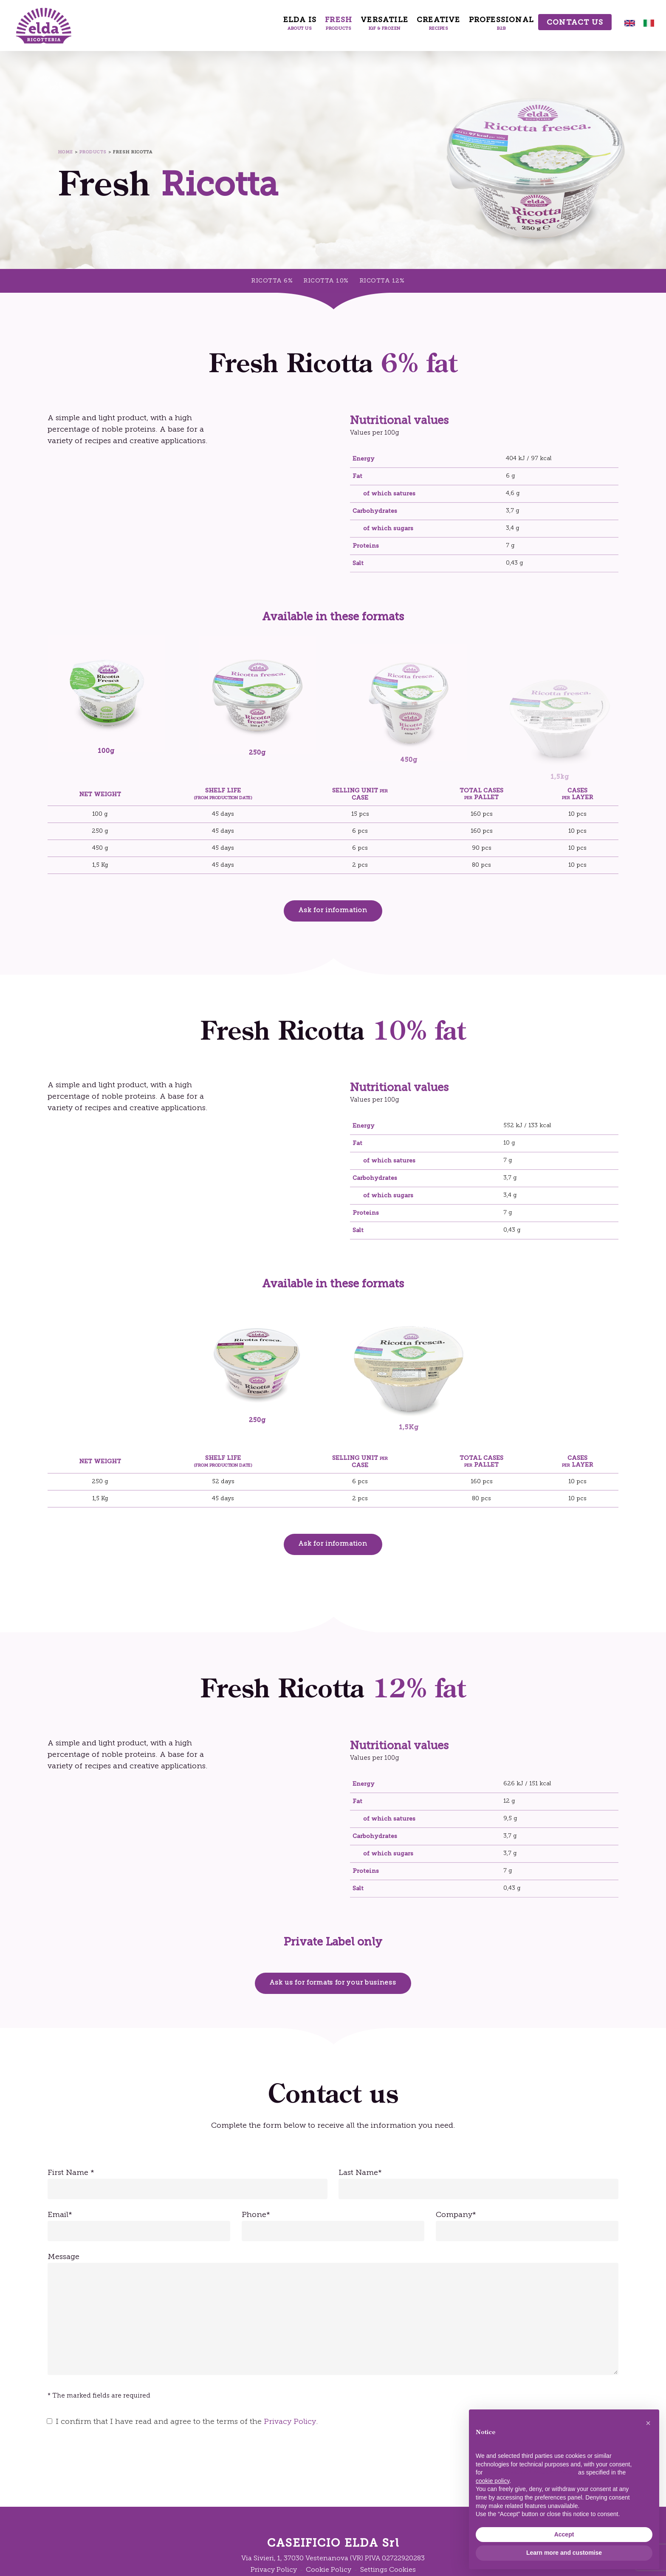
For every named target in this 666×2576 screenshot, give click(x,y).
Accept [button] (564, 2534)
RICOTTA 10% (326, 280)
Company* (527, 2226)
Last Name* (478, 2184)
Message (333, 2316)
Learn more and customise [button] (564, 2552)
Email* (139, 2226)
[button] (333, 911)
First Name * (187, 2184)
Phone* (333, 2226)
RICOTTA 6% (272, 280)
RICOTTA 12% (382, 280)
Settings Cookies (388, 2570)
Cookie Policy (328, 2570)
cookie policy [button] (492, 2480)
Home (65, 152)
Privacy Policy (290, 2422)
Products (93, 152)
